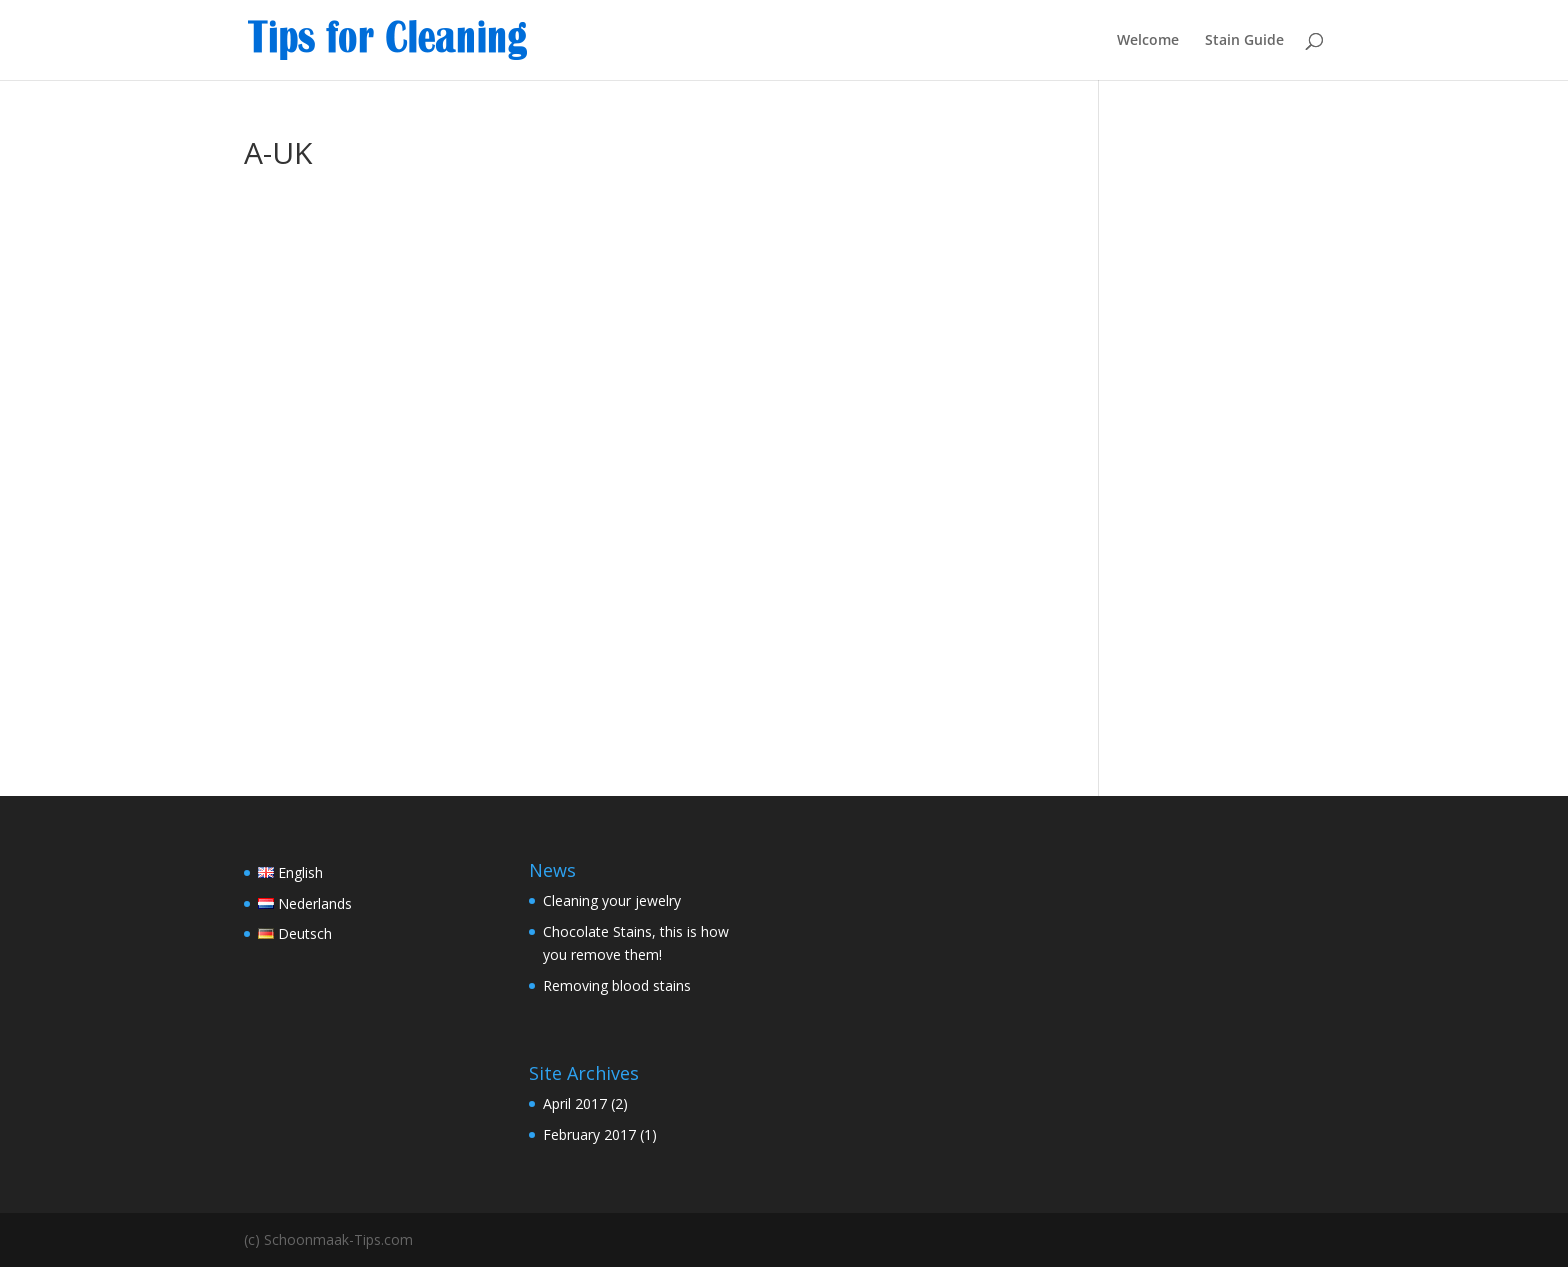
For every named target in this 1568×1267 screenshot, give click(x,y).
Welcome (1148, 41)
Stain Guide (1244, 41)
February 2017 (589, 1134)
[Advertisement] (1226, 438)
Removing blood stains (617, 985)
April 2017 (575, 1103)
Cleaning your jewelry (612, 900)
